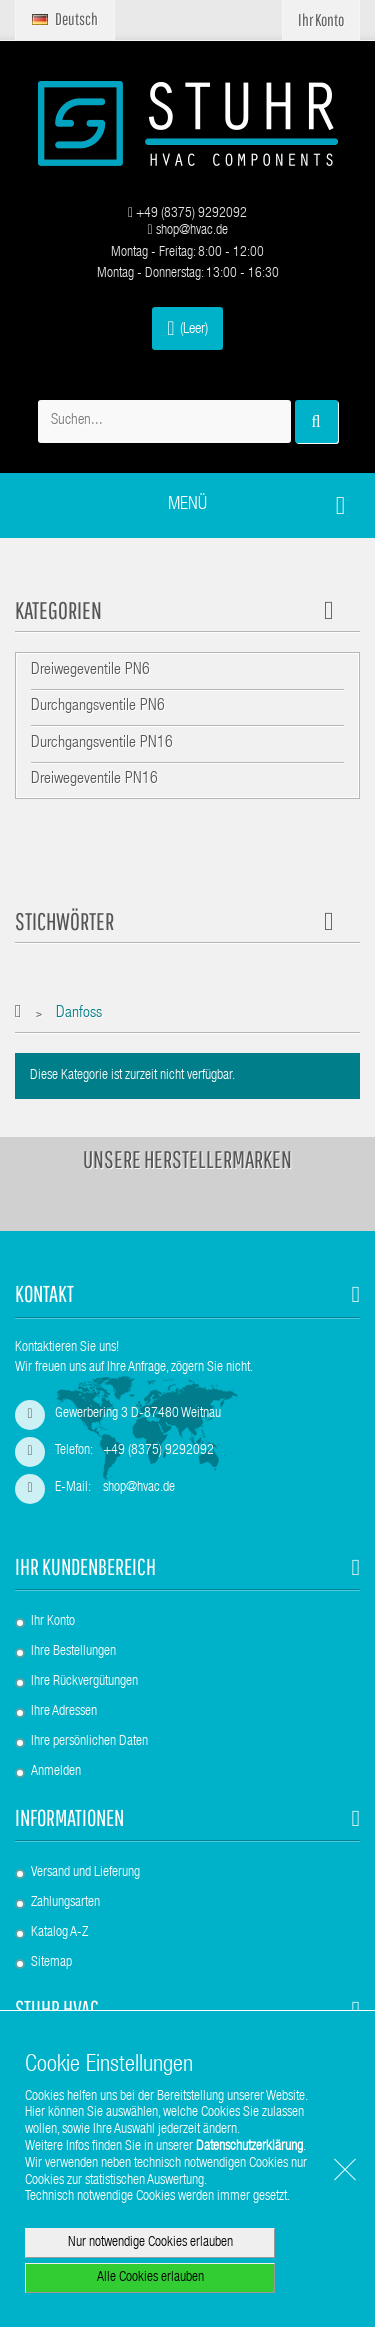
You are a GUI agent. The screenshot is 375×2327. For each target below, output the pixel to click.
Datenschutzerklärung (249, 2147)
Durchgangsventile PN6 (98, 707)
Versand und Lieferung (85, 1873)
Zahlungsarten (65, 1903)
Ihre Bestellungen (73, 1652)
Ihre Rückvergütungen (84, 1682)
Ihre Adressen (64, 1712)
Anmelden (56, 1772)
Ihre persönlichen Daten (89, 1742)
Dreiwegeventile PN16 (94, 780)
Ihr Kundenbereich (85, 1566)
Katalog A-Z (59, 1933)
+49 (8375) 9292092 (187, 214)
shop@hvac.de (187, 231)
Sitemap (51, 1963)
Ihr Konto (53, 1622)
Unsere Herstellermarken (187, 1159)
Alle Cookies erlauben (150, 2278)
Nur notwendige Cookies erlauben (150, 2243)
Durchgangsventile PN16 (102, 744)
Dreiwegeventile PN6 (90, 671)
